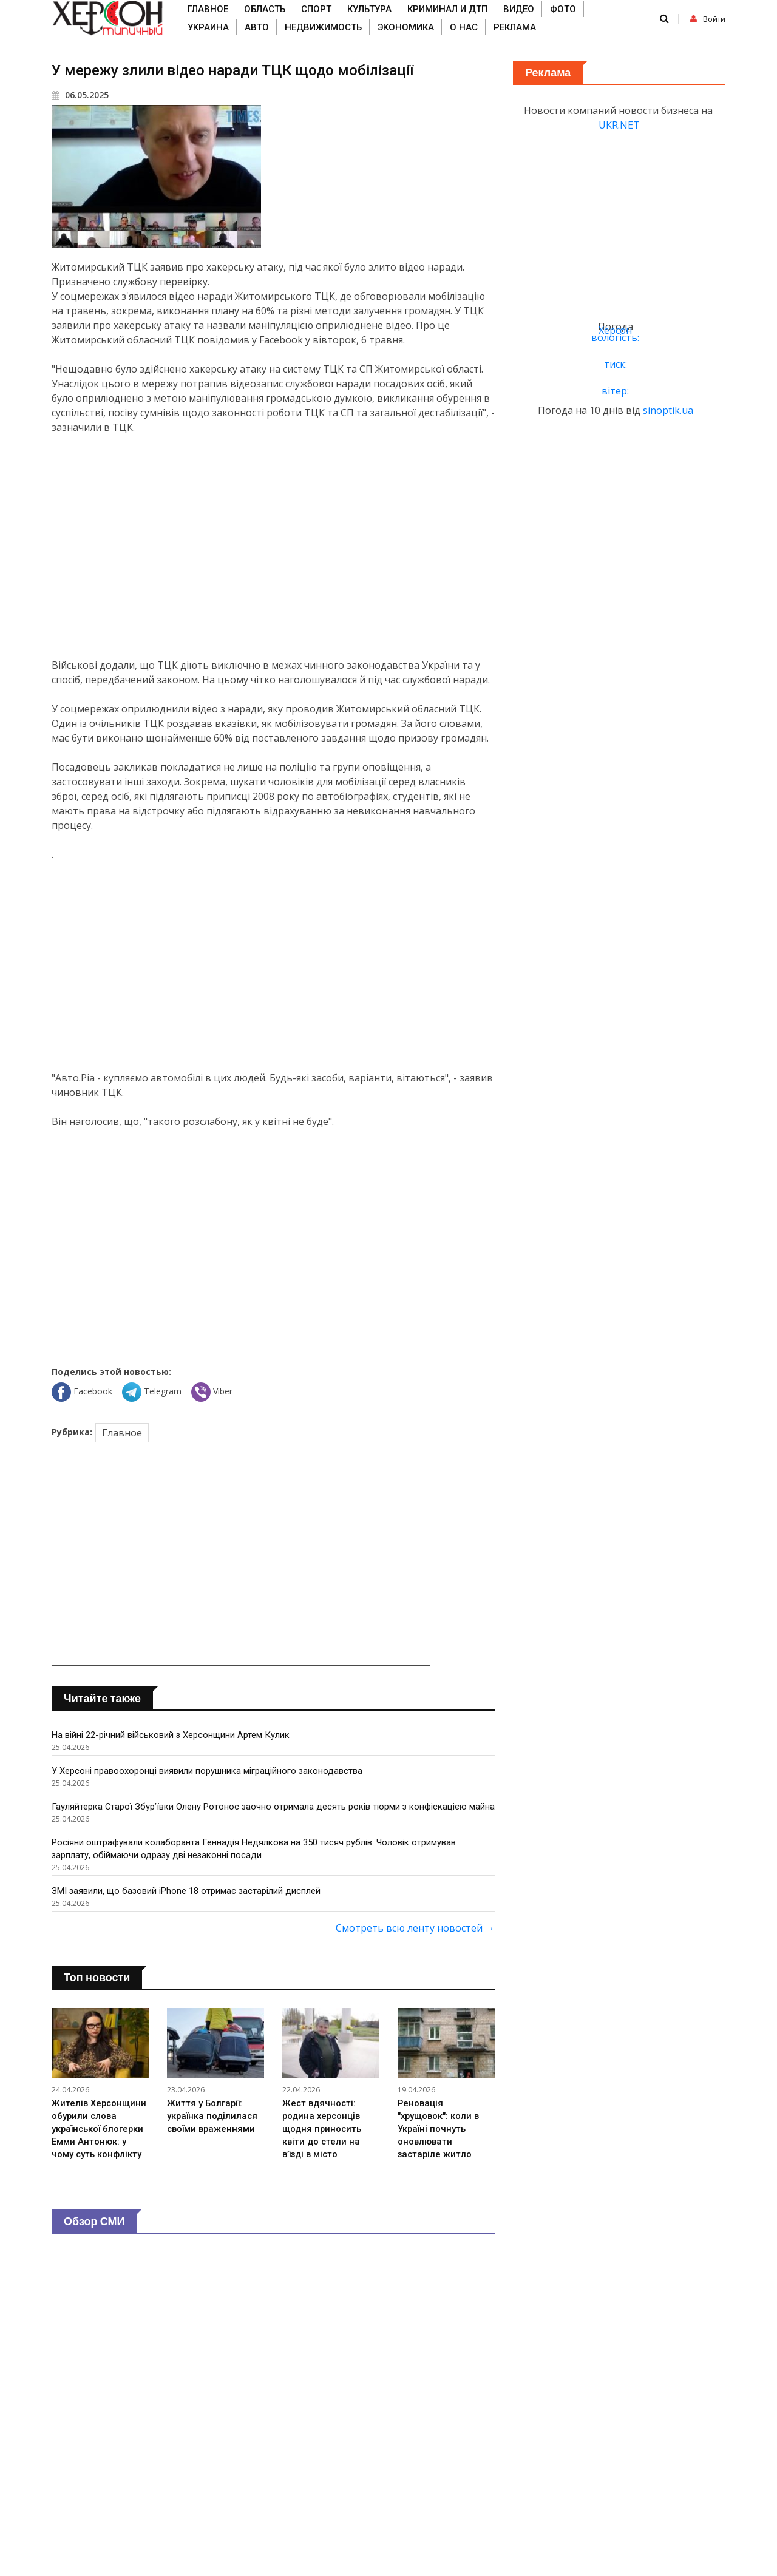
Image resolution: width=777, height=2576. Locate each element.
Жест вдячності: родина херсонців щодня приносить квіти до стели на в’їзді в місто (322, 2141)
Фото (563, 9)
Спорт (316, 9)
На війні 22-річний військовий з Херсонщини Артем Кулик (171, 1734)
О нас (464, 27)
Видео (518, 9)
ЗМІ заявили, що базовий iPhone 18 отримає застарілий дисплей (187, 1903)
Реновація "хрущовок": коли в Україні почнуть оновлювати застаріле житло (439, 2141)
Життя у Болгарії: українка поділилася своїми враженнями (213, 2129)
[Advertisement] (273, 546)
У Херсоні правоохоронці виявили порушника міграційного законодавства (207, 1770)
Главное (208, 9)
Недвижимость (323, 27)
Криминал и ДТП (447, 9)
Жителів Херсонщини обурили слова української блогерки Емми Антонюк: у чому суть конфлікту (100, 2141)
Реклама (515, 27)
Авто (257, 27)
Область (264, 9)
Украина (208, 27)
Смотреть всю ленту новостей (415, 1940)
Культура (369, 9)
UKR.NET (619, 125)
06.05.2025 (80, 95)
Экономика (406, 27)
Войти (707, 19)
